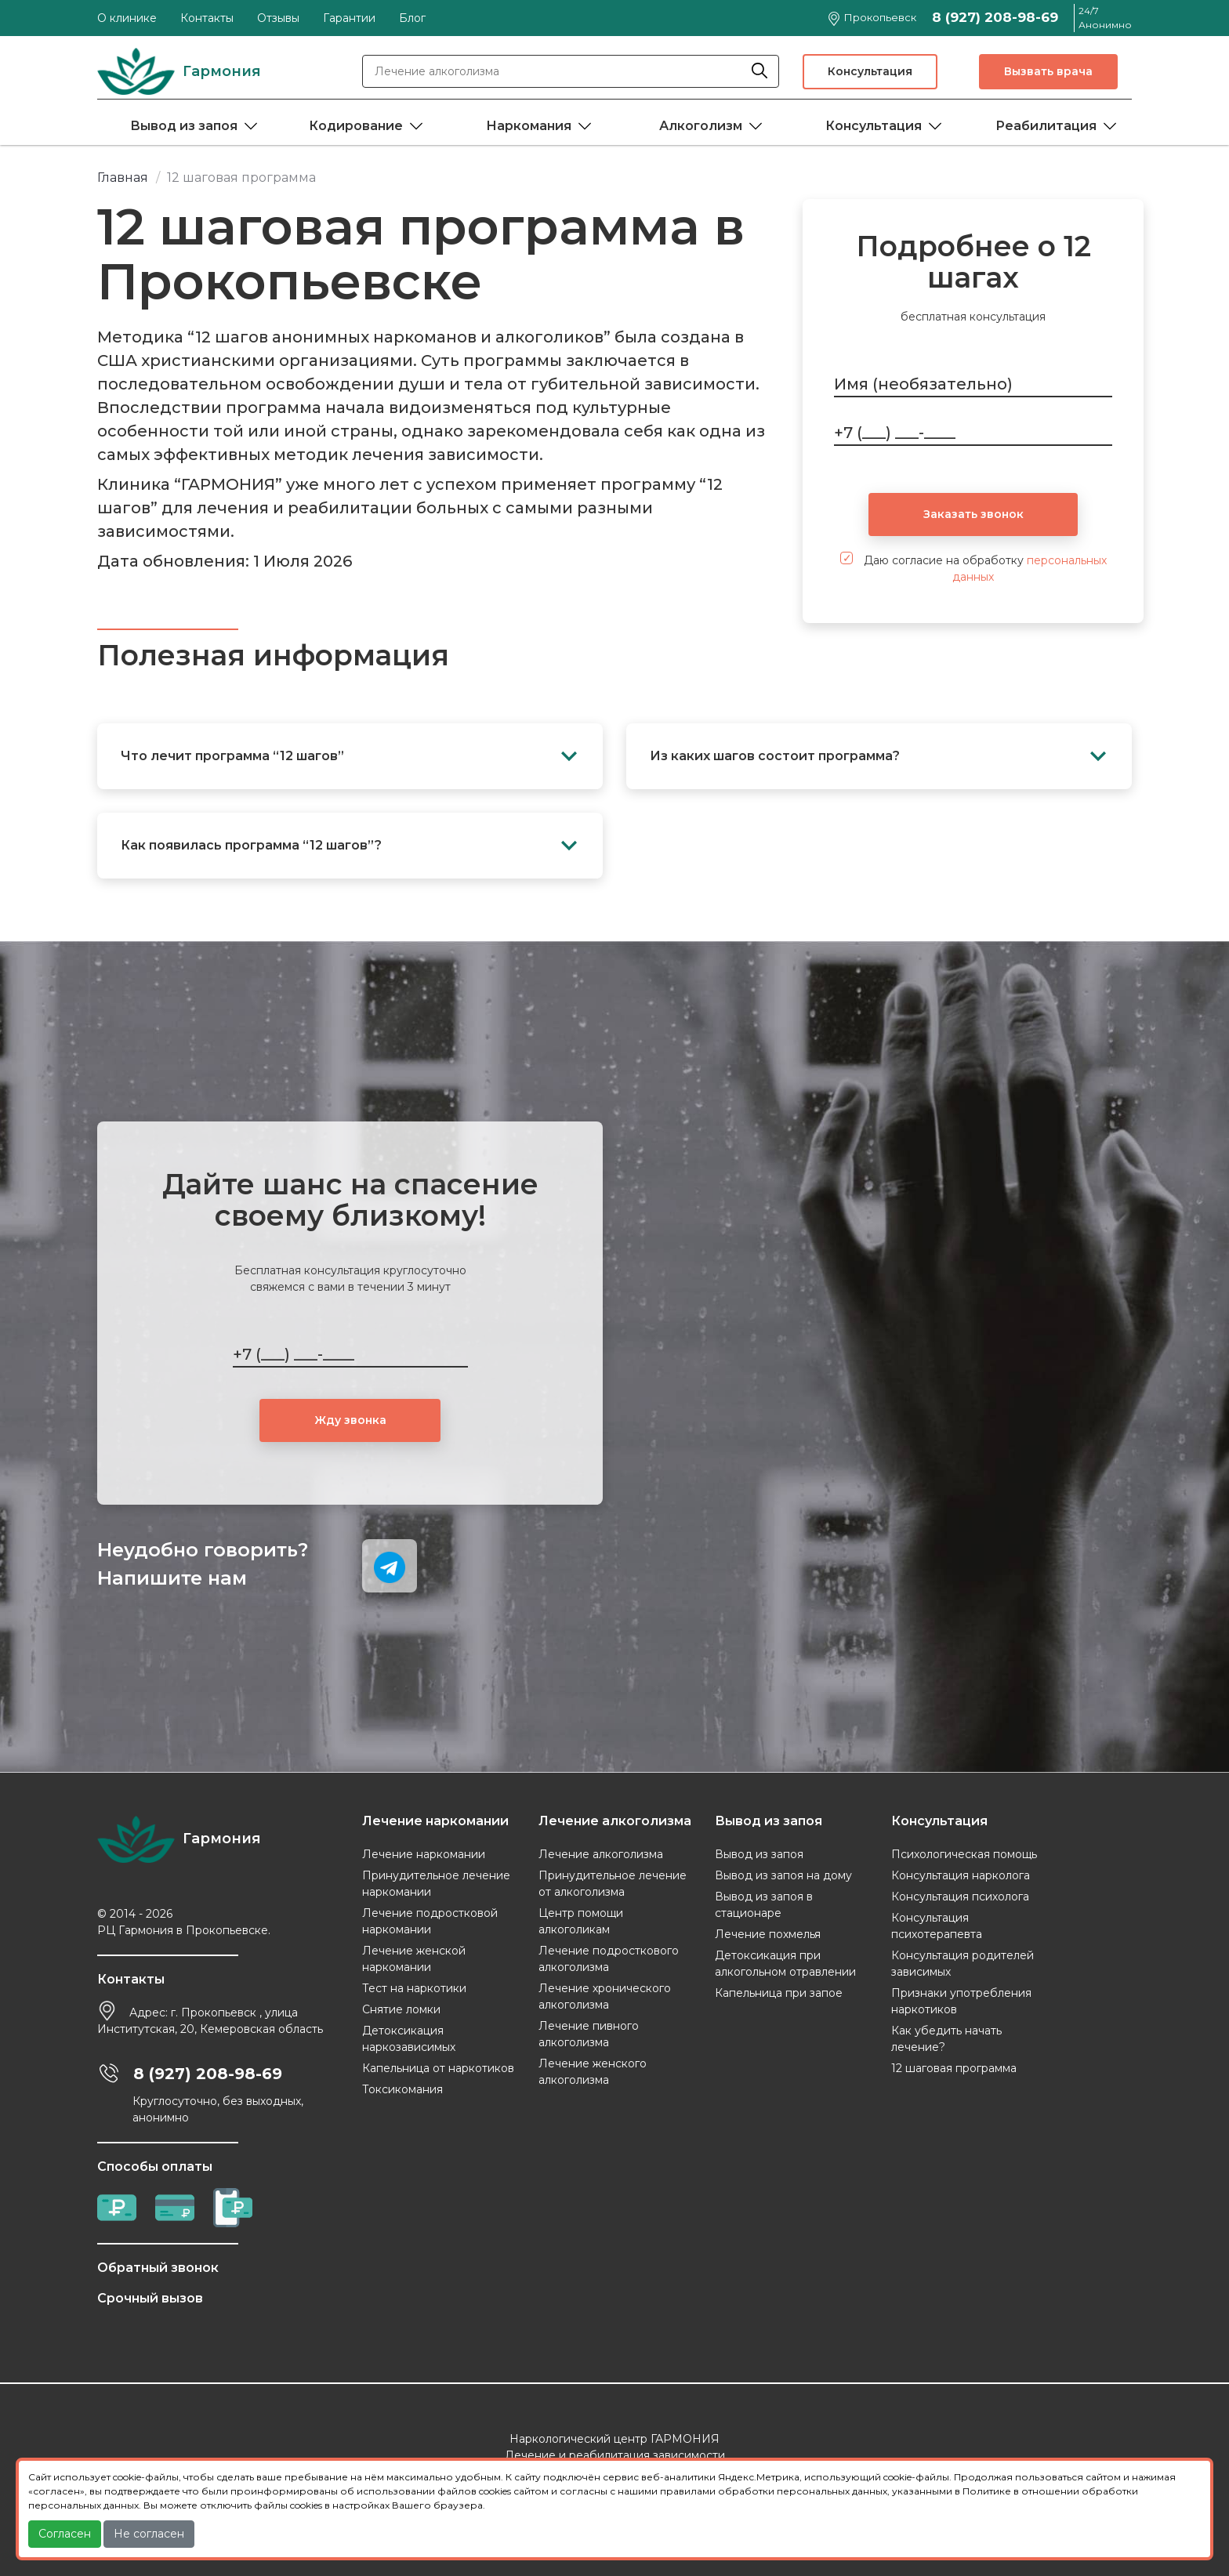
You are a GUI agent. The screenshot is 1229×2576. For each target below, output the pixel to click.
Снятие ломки (401, 2009)
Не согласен (149, 2534)
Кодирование (356, 125)
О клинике (127, 18)
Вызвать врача (1048, 71)
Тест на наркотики (414, 1988)
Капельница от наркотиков (438, 2068)
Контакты (207, 18)
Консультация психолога (960, 1896)
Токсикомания (402, 2089)
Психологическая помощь (964, 1854)
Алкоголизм (700, 125)
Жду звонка (350, 1420)
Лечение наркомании (423, 1854)
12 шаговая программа (954, 2068)
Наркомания (528, 125)
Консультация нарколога (960, 1875)
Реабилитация (1046, 125)
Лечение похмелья (768, 1934)
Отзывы (278, 18)
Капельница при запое (779, 1993)
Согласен (64, 2534)
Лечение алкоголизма (600, 1854)
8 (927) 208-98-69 (995, 17)
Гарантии (349, 18)
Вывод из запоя (183, 125)
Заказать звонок (973, 514)
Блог (412, 18)
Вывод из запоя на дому (783, 1875)
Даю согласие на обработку (973, 568)
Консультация (870, 71)
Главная (122, 177)
